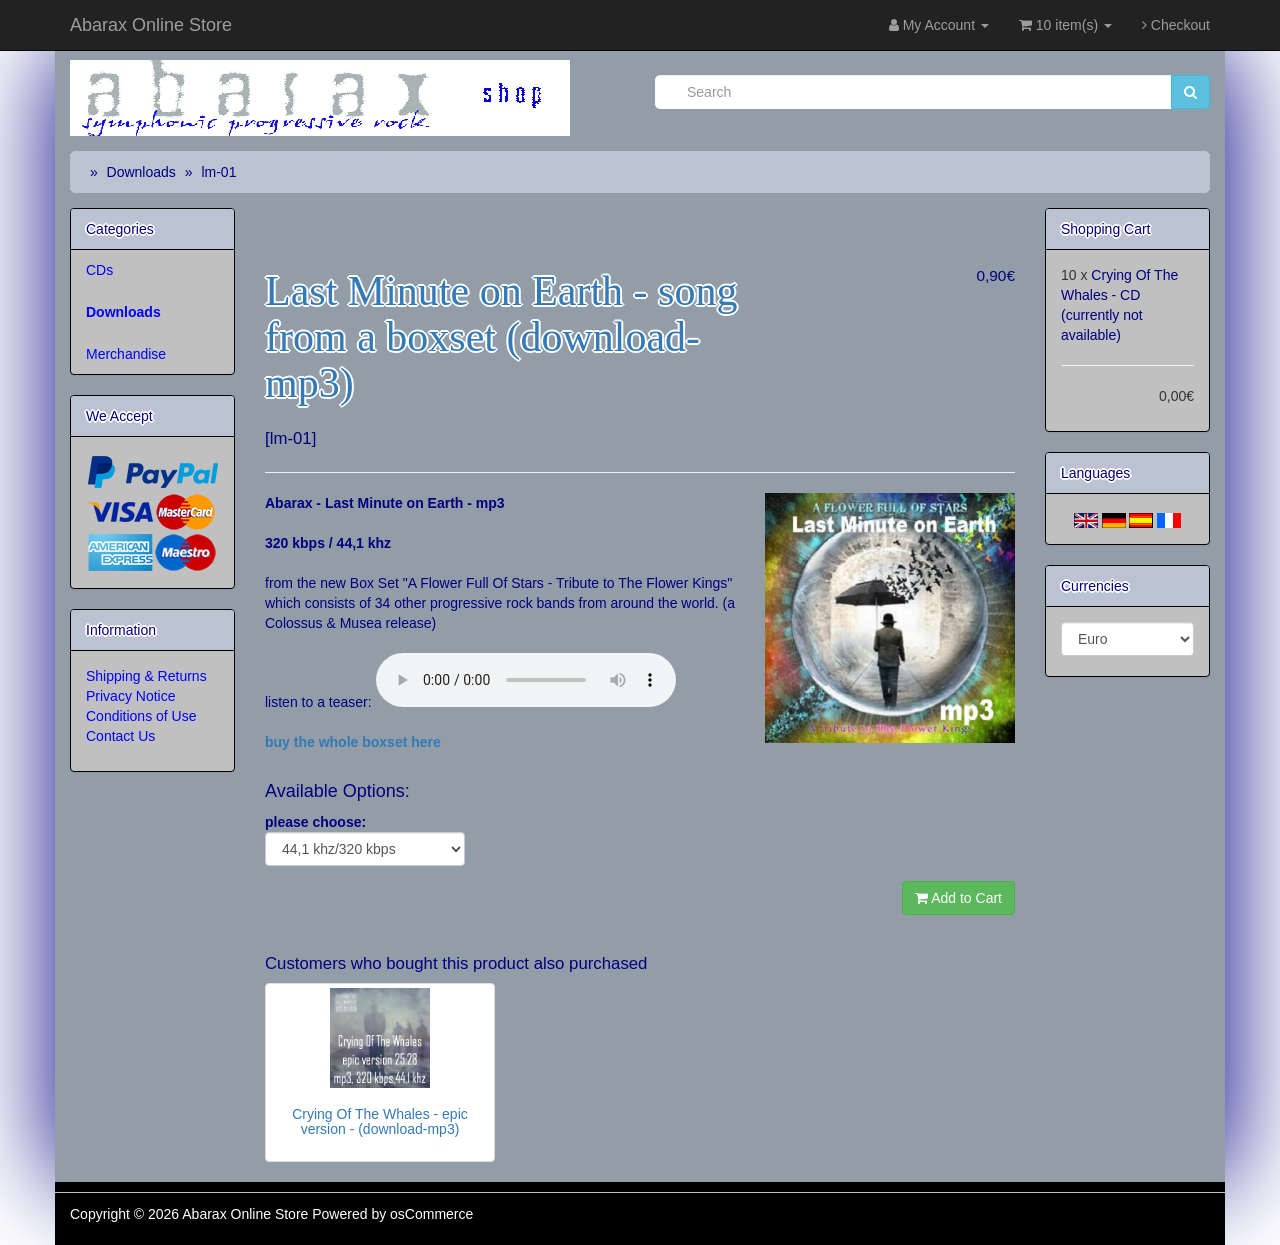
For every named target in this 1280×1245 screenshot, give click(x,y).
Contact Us (120, 736)
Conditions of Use (141, 716)
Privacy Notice (130, 696)
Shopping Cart (1106, 229)
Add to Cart (958, 898)
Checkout (1176, 25)
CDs (99, 270)
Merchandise (126, 354)
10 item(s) (1065, 25)
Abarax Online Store (151, 25)
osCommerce (431, 1214)
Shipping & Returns (146, 676)
